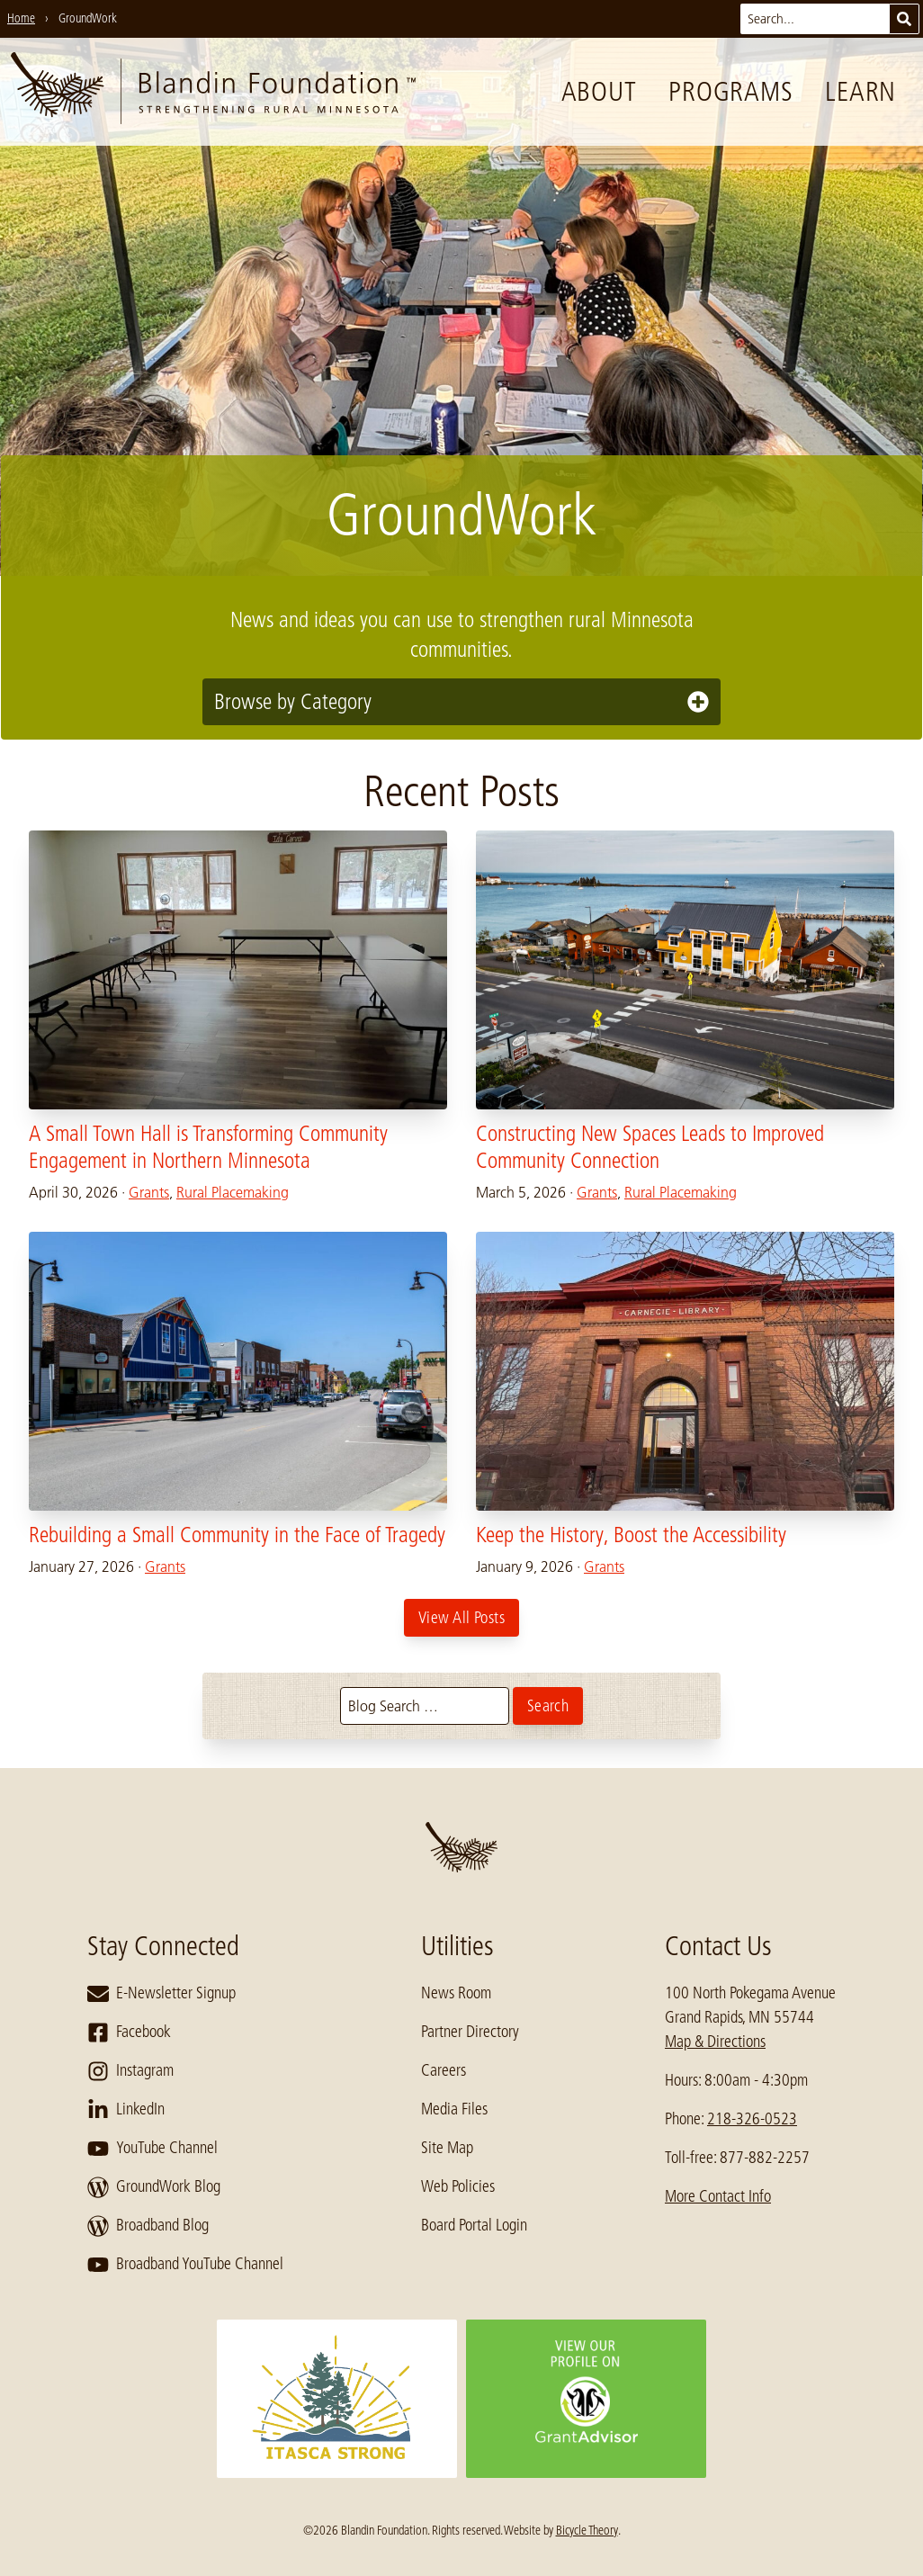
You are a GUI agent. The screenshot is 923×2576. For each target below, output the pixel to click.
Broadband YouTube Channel (185, 2264)
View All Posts (461, 1618)
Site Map (447, 2148)
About (599, 92)
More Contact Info (718, 2196)
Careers (443, 2070)
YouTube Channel (152, 2148)
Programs (730, 92)
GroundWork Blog (153, 2187)
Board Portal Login (474, 2225)
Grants (149, 1192)
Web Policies (458, 2186)
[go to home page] (213, 91)
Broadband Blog (148, 2226)
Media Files (454, 2109)
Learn (860, 92)
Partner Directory (470, 2032)
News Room (456, 1993)
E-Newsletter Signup (161, 1994)
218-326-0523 (752, 2119)
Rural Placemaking (232, 1192)
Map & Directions (715, 2041)
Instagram (130, 2071)
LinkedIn (126, 2110)
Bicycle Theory (587, 2530)
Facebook (129, 2032)
